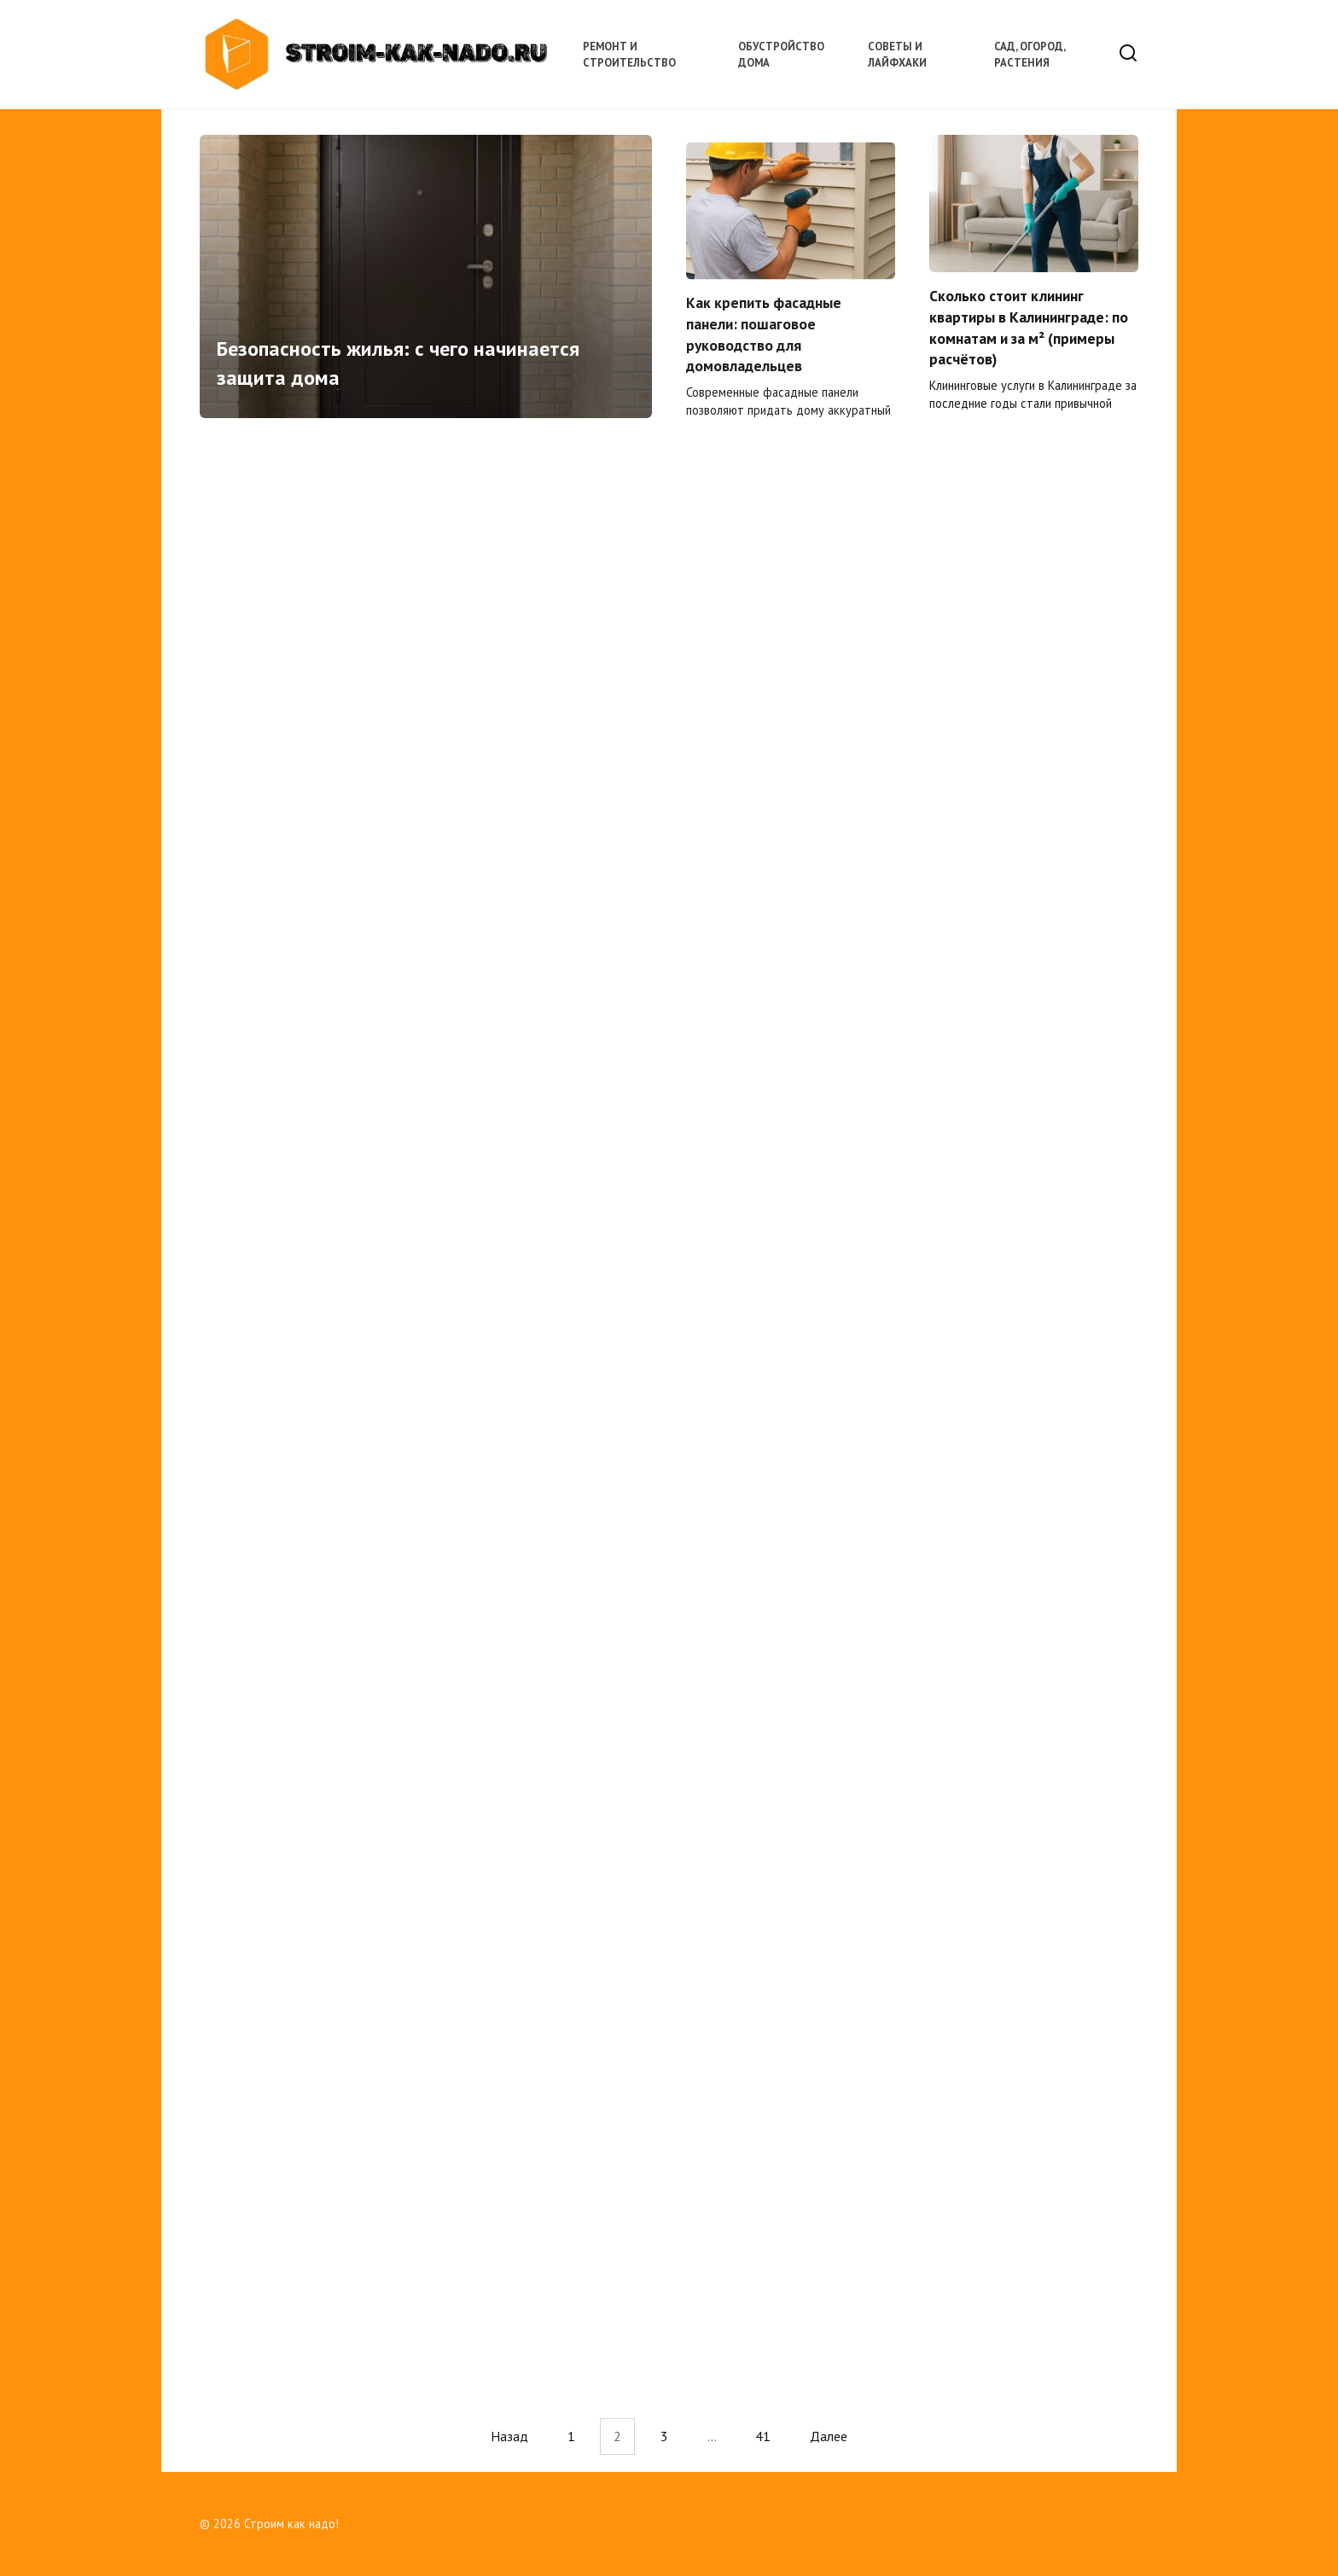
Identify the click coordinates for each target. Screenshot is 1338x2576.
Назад (509, 2436)
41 (763, 2436)
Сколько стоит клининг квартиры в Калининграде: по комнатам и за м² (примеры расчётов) (1028, 332)
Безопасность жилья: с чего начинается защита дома (398, 367)
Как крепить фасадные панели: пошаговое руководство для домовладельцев (763, 340)
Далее (828, 2436)
